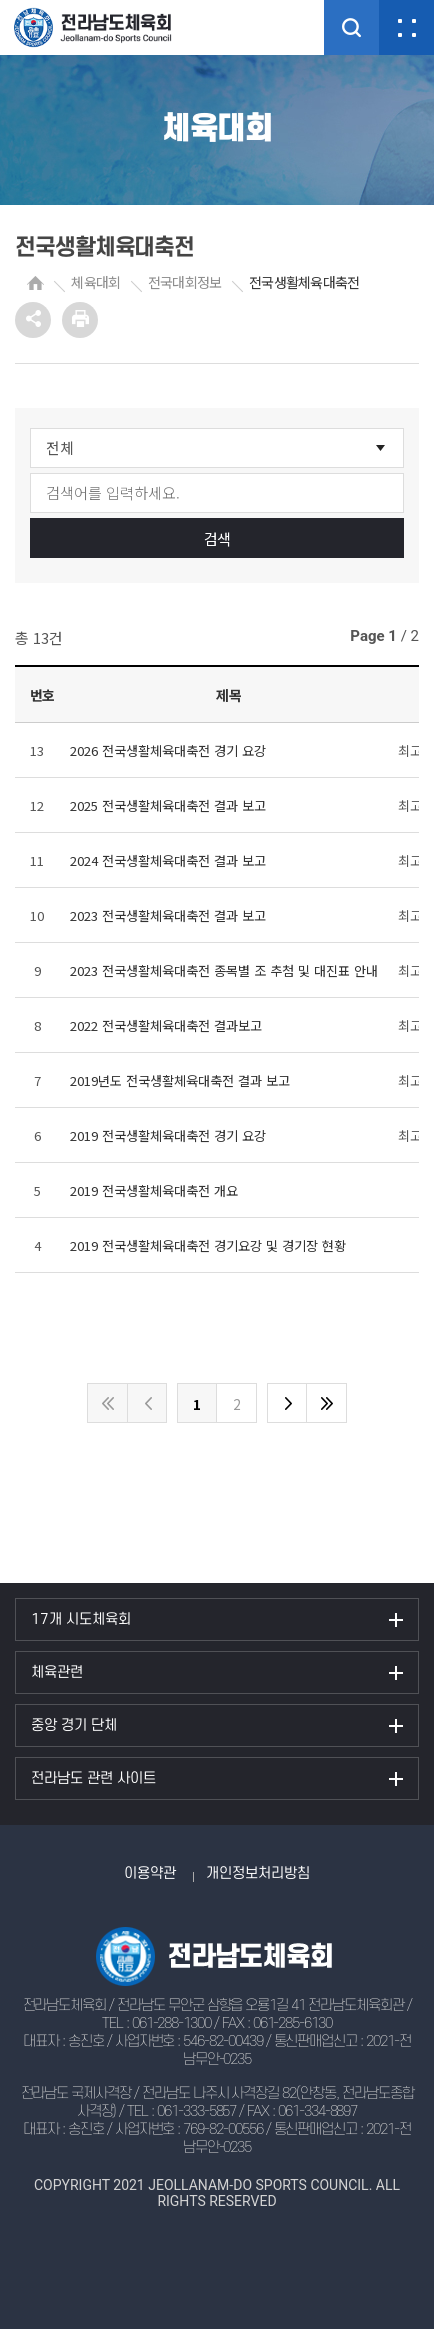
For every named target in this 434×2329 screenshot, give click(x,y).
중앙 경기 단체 (74, 1725)
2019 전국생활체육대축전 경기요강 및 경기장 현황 (208, 1245)
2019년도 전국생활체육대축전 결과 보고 (180, 1080)
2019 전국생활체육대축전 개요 (154, 1190)
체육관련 (57, 1672)
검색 (217, 538)
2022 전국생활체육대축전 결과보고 (166, 1025)
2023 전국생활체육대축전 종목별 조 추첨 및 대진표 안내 (224, 970)
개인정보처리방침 (258, 1873)
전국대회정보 (185, 282)
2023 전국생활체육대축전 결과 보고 (168, 915)
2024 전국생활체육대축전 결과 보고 (168, 860)
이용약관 (150, 1873)
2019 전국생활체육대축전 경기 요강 (168, 1135)
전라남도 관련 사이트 (93, 1778)
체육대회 (95, 282)
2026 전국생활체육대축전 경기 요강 (168, 750)
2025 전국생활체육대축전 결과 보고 (168, 805)
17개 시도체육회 (81, 1619)
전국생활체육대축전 (304, 282)
